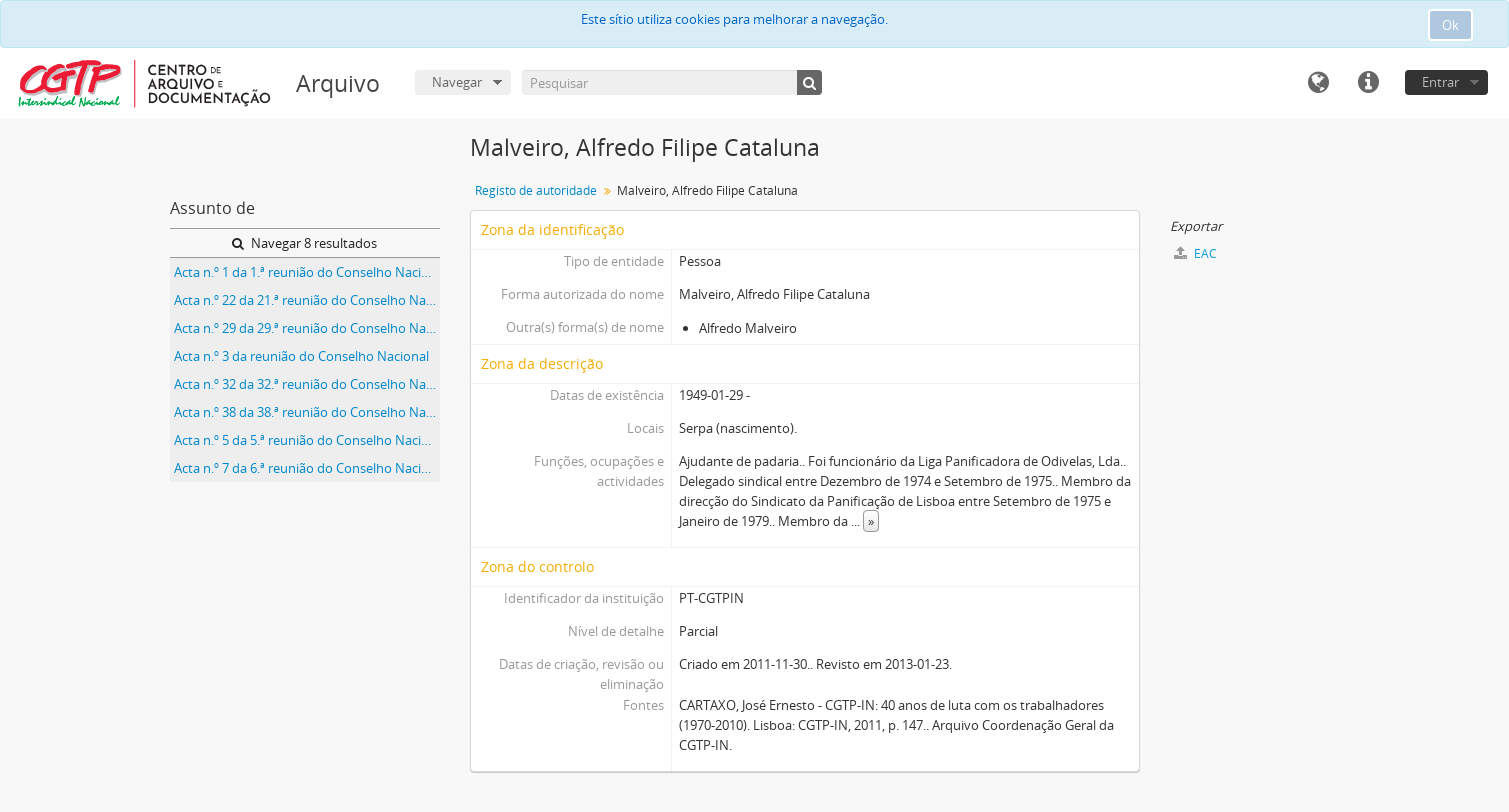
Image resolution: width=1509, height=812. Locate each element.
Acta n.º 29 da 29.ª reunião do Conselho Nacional (307, 328)
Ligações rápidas (1368, 83)
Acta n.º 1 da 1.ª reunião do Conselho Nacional (307, 272)
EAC (1195, 253)
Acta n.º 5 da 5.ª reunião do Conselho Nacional (307, 440)
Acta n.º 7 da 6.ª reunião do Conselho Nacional (307, 468)
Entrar (1440, 82)
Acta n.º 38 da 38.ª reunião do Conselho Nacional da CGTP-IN (307, 412)
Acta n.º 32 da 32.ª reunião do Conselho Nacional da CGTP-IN (307, 384)
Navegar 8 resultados (304, 243)
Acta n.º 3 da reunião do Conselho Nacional (301, 356)
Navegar (457, 82)
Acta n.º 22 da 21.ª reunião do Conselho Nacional (307, 300)
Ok (1450, 25)
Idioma (1318, 83)
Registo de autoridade (536, 190)
